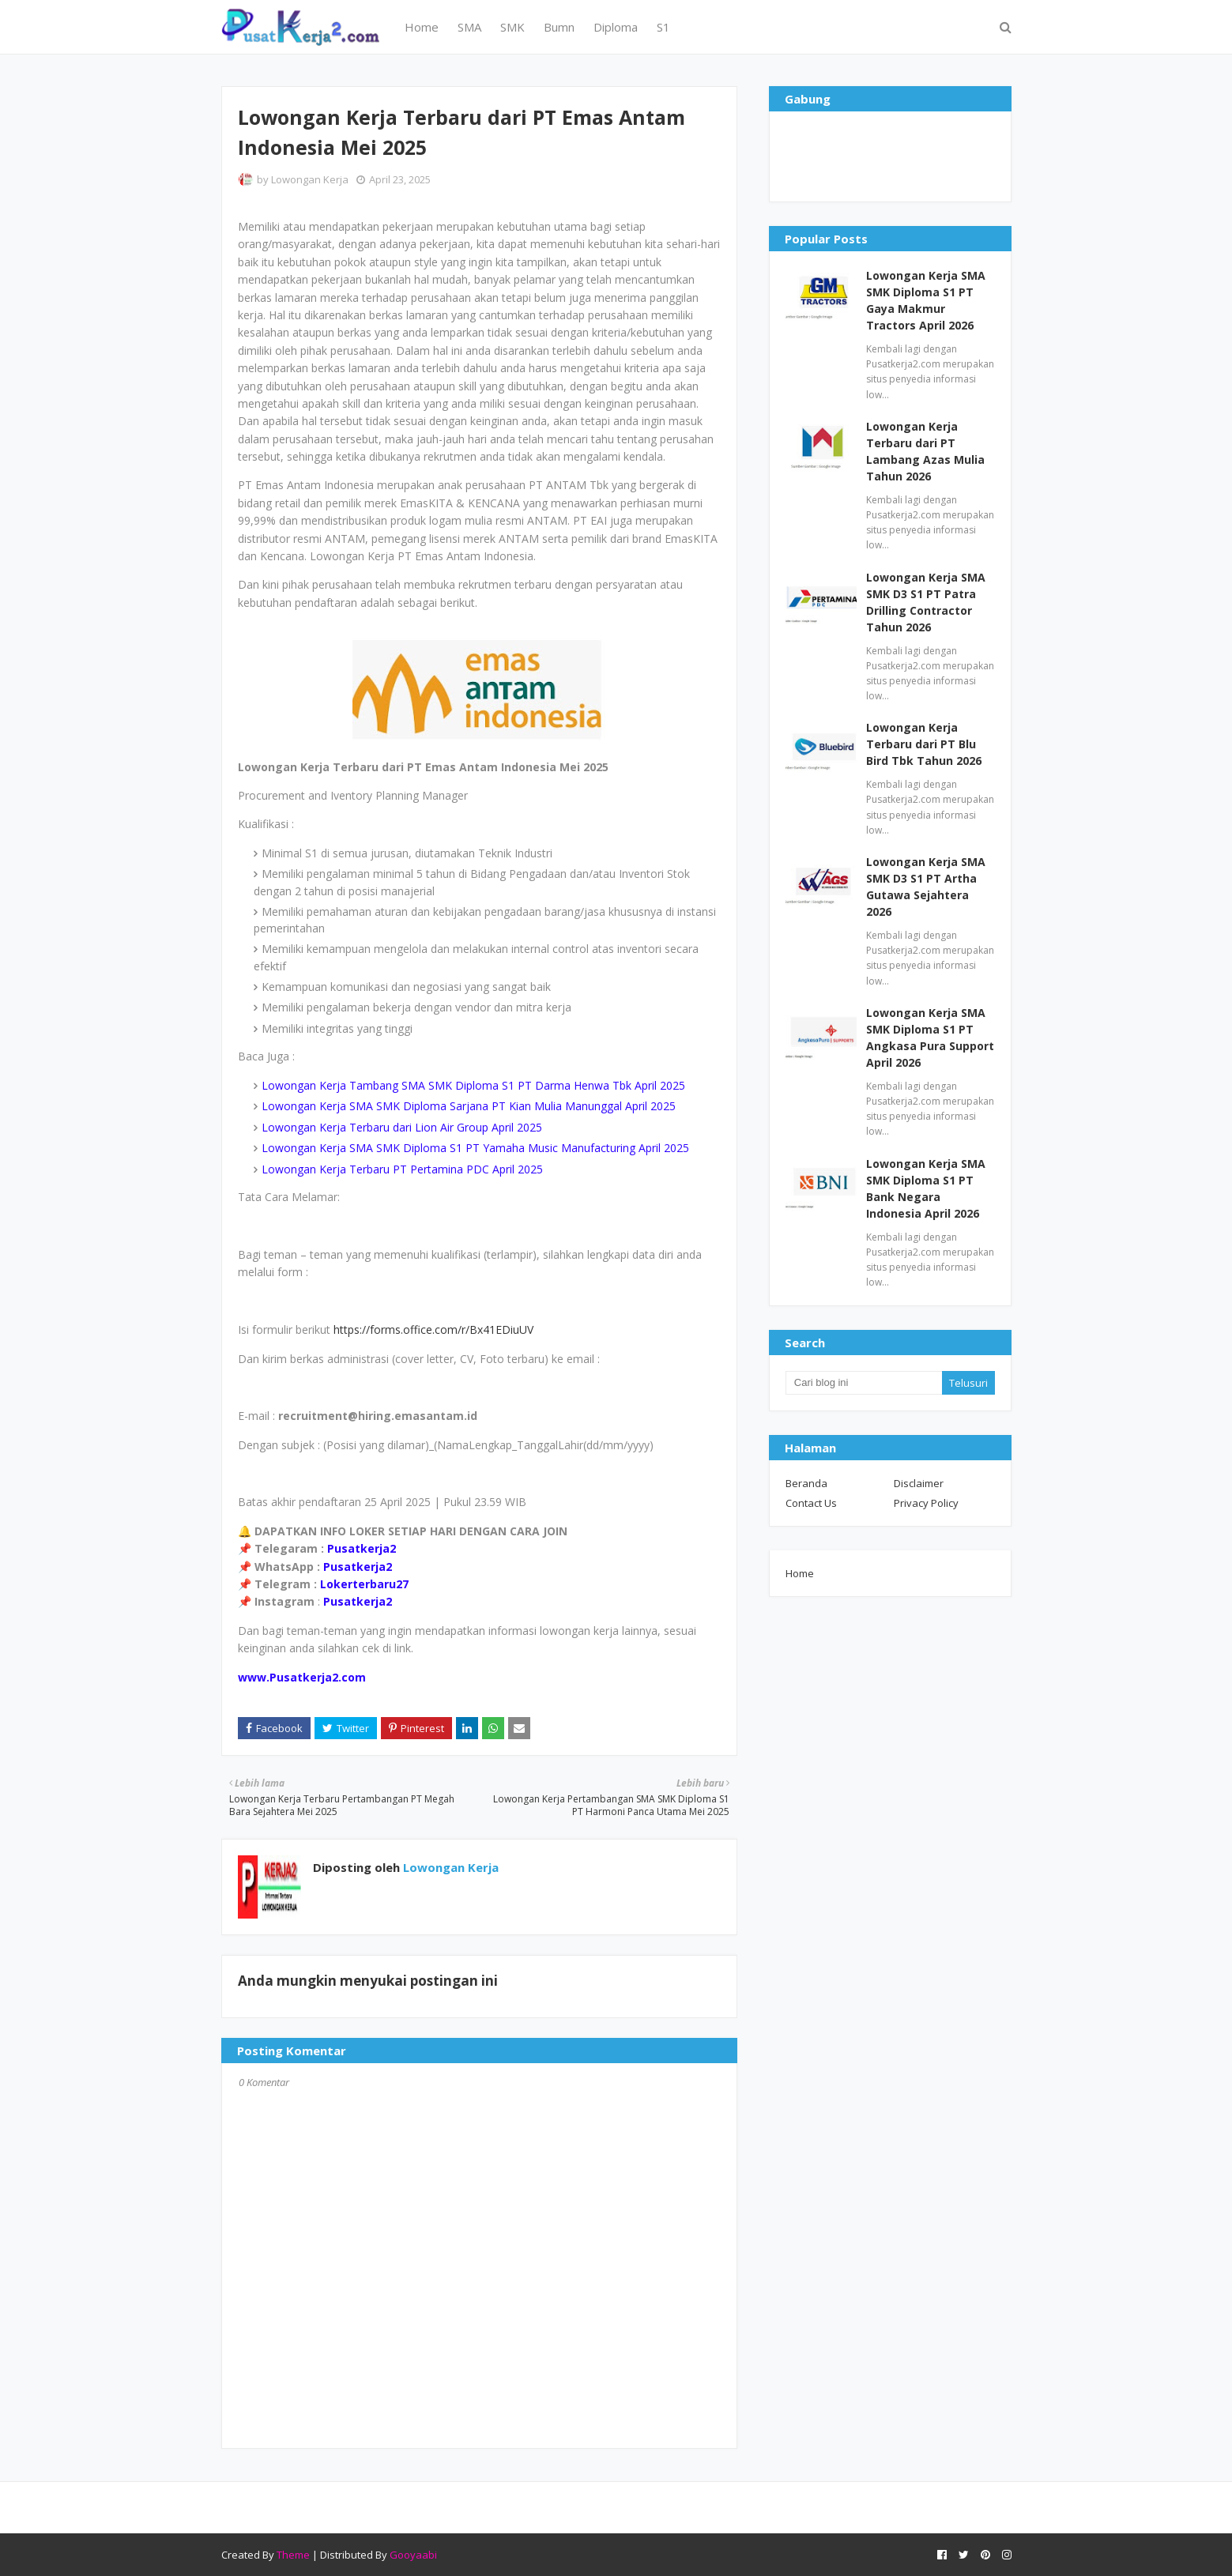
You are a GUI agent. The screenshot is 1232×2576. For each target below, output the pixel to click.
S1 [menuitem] (663, 27)
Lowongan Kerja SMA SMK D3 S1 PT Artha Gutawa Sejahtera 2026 (925, 886)
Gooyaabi (413, 2555)
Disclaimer (919, 1483)
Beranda (806, 1483)
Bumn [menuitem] (559, 27)
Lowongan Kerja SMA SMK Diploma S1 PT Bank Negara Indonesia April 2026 (925, 1188)
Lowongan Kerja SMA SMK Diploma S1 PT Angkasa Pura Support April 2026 (930, 1037)
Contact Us (811, 1503)
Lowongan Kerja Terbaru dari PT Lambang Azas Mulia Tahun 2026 (925, 451)
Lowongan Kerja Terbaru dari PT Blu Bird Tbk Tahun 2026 (923, 744)
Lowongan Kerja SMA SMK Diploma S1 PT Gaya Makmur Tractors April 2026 (925, 300)
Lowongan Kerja (310, 179)
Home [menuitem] (422, 27)
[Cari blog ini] (864, 1383)
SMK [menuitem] (512, 27)
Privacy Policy (926, 1503)
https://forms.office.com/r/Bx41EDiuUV (433, 1329)
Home (800, 1573)
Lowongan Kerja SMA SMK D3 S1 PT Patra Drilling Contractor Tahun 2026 (925, 602)
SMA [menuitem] (469, 27)
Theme (293, 2555)
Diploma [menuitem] (615, 27)
